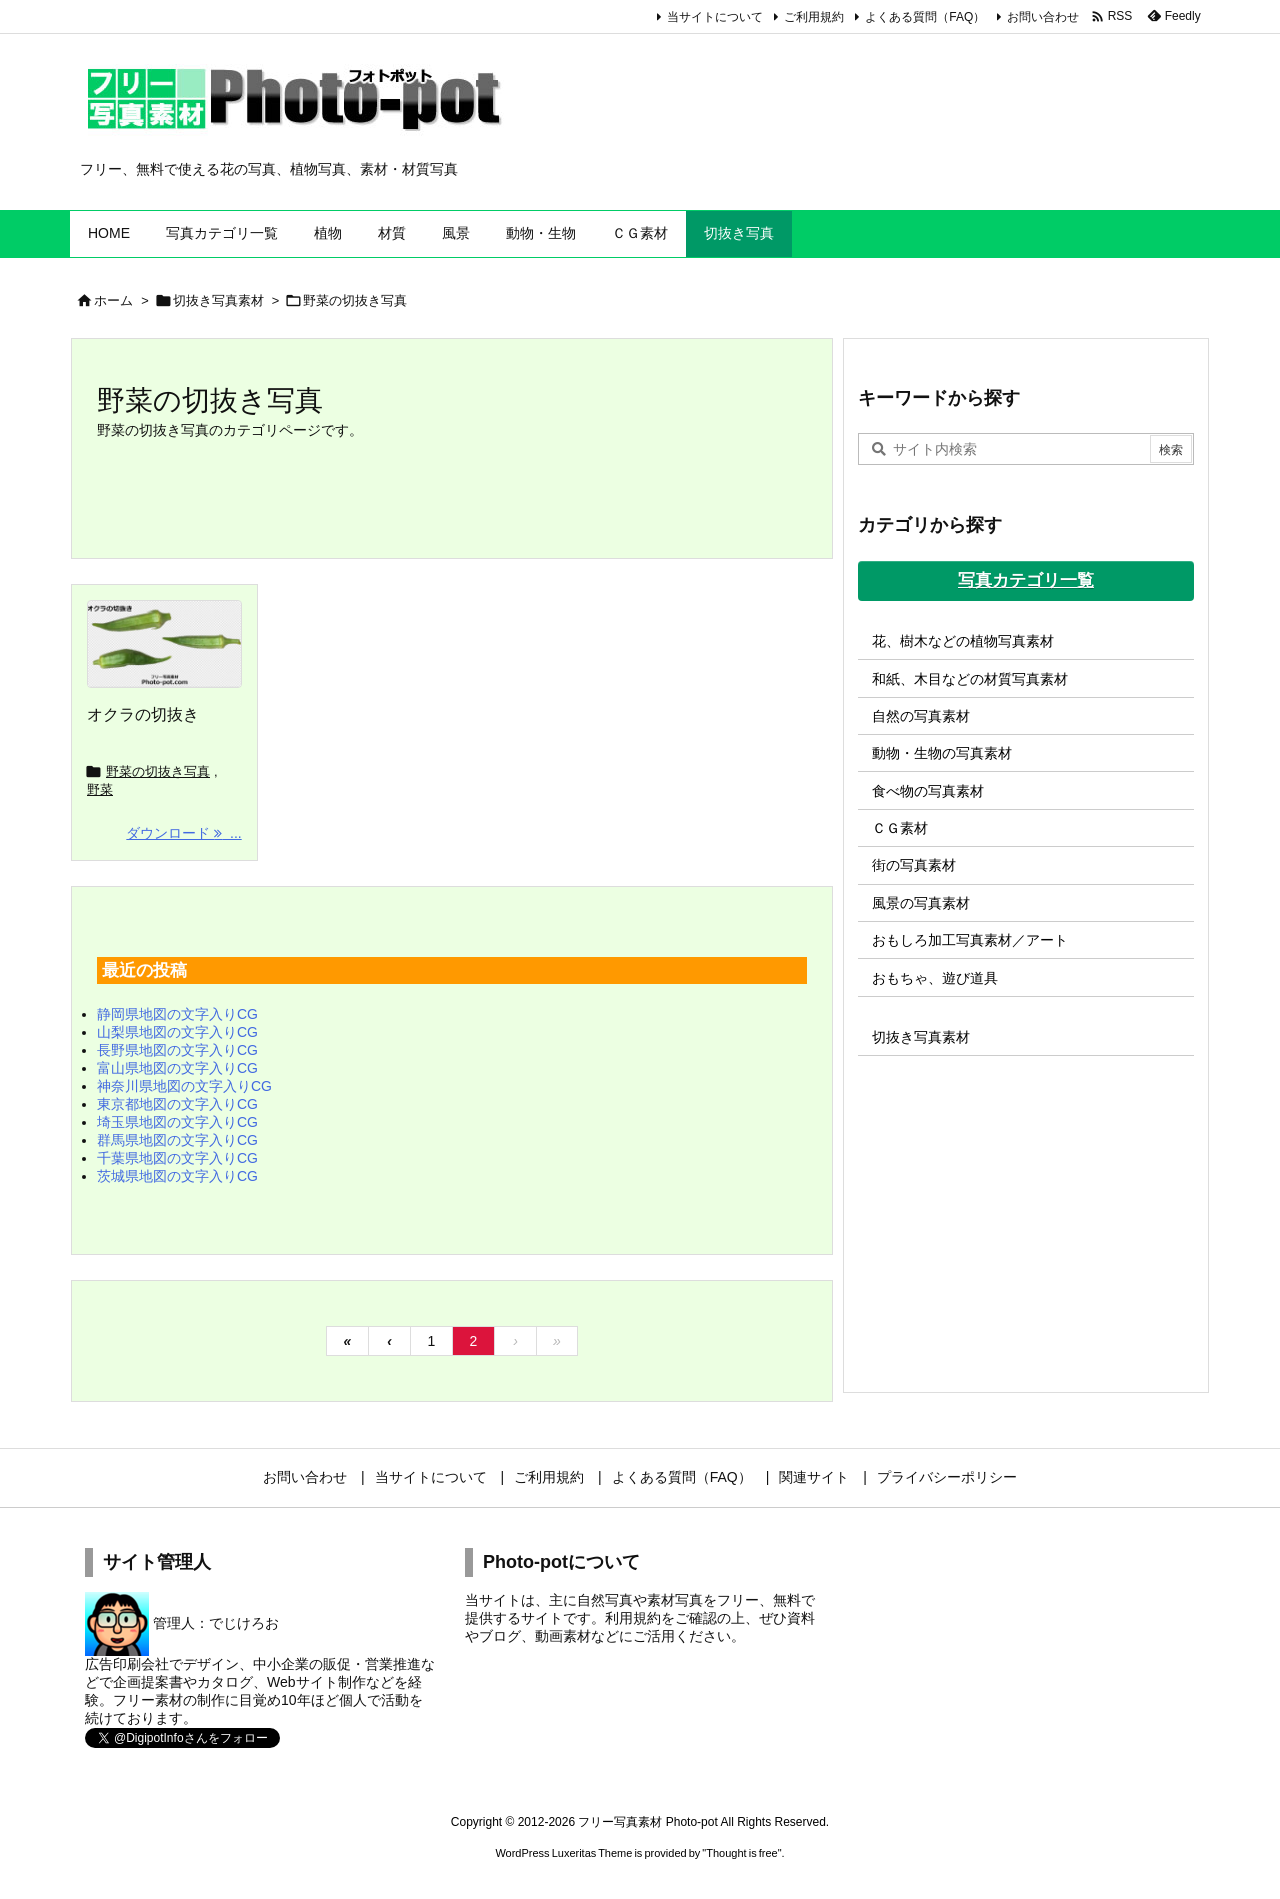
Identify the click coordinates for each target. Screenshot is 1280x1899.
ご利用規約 (814, 17)
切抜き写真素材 (218, 300)
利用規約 (633, 1618)
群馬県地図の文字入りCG (177, 1140)
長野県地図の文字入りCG (177, 1050)
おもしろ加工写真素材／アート (970, 940)
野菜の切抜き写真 (158, 771)
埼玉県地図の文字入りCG (177, 1122)
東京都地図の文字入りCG (177, 1104)
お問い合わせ (1043, 17)
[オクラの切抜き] (164, 644)
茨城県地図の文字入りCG (177, 1176)
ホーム (113, 300)
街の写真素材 (914, 865)
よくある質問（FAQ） (925, 17)
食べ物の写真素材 (928, 791)
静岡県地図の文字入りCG (177, 1014)
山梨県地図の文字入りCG (177, 1032)
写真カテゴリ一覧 (1026, 580)
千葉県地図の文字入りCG (177, 1158)
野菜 (100, 789)
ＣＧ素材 (900, 828)
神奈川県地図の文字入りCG (184, 1086)
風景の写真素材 (921, 903)
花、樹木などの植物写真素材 (963, 641)
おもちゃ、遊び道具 (935, 978)
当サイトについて (715, 17)
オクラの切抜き (143, 714)
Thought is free (741, 1853)
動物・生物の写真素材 (942, 753)
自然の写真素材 (921, 716)
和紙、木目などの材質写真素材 (970, 679)
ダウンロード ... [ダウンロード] (183, 833)
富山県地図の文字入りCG (177, 1068)
